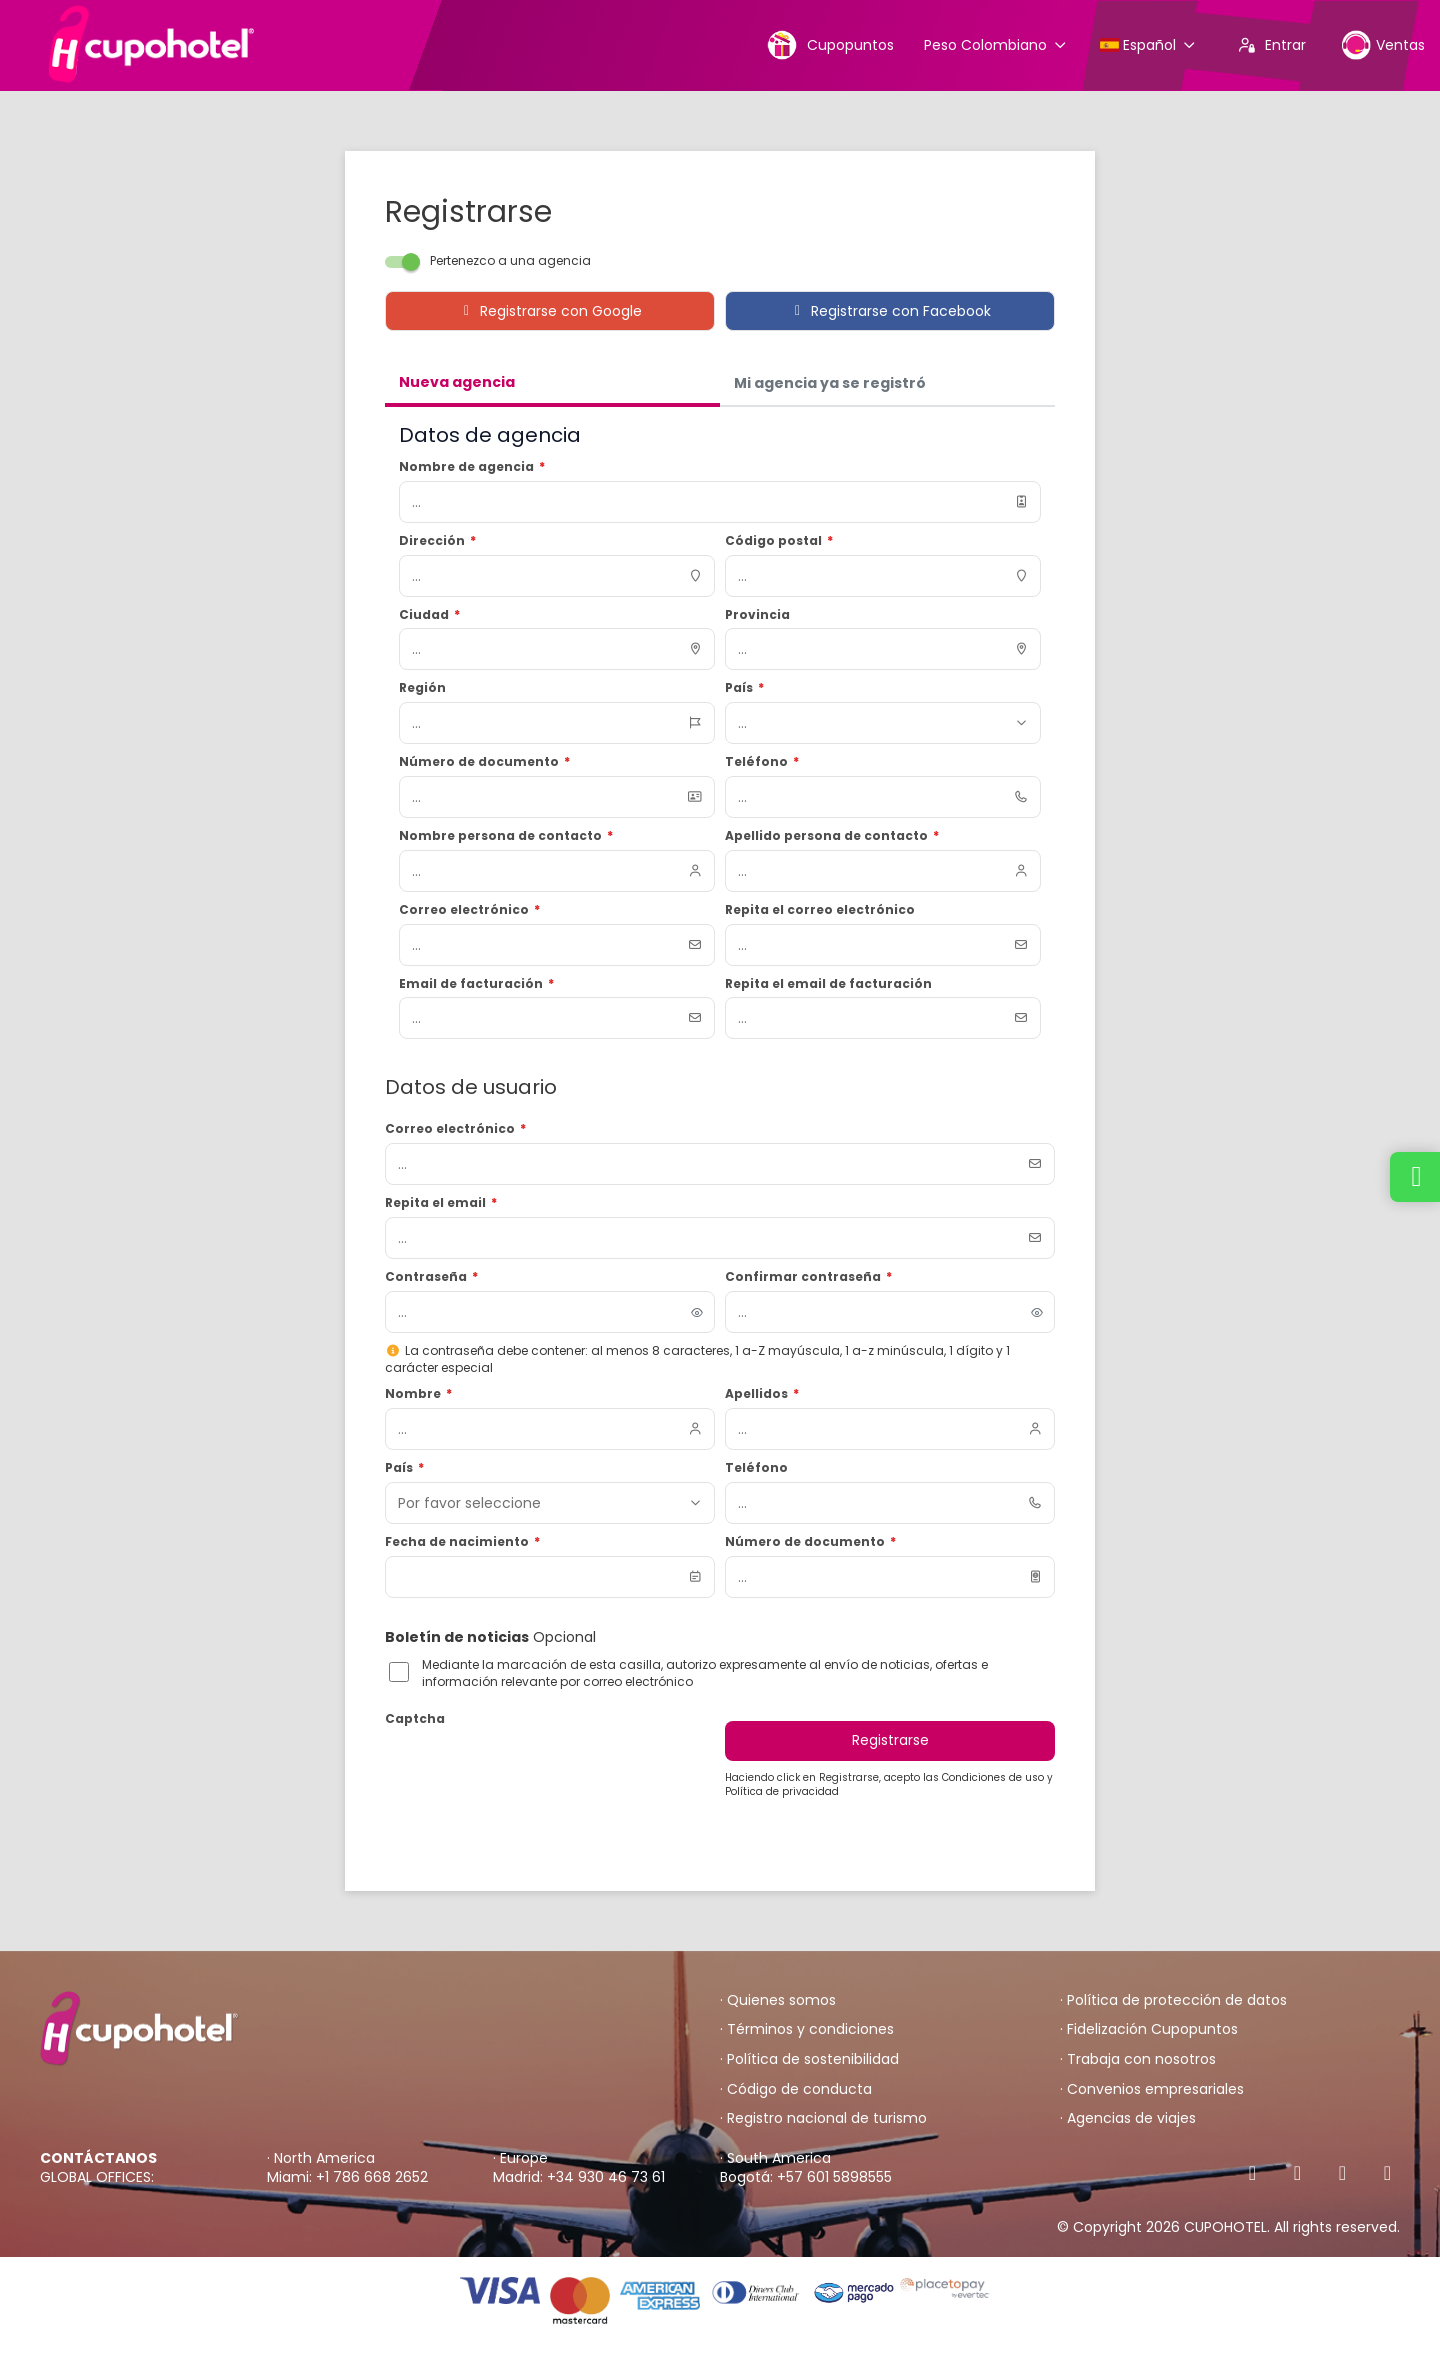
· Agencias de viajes (1128, 2118)
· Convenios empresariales (1152, 2089)
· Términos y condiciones (807, 2029)
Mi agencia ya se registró (830, 383)
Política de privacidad (782, 1791)
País (404, 1468)
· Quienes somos (778, 2000)
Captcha (415, 1719)
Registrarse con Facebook (890, 311)
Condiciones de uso (994, 1777)
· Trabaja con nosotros (1138, 2059)
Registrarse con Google (550, 311)
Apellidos (762, 1394)
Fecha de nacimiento (462, 1542)
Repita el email (441, 1203)
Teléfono (756, 1468)
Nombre (418, 1394)
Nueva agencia (457, 382)
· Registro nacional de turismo (823, 2118)
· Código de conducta (796, 2089)
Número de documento (810, 1542)
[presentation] (537, 1772)
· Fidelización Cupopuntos (1149, 2029)
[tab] (552, 384)
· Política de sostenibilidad (809, 2059)
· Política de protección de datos (1173, 2000)
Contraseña (431, 1277)
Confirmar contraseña (808, 1277)
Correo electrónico (455, 1129)
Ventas (1383, 44)
